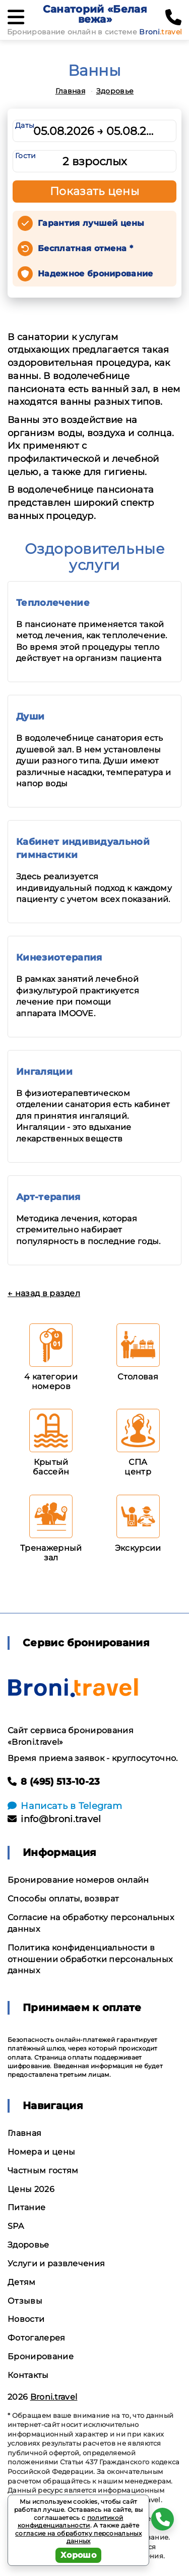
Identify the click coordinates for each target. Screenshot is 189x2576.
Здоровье (115, 91)
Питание (26, 2207)
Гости (25, 155)
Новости (26, 2319)
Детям (22, 2282)
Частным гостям (43, 2170)
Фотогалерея (37, 2338)
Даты (24, 125)
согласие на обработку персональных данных (78, 2537)
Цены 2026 (31, 2189)
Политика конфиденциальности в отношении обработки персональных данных (90, 1959)
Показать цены (95, 191)
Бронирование (41, 2356)
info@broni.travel (54, 1819)
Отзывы (25, 2301)
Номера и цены (41, 2152)
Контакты (28, 2375)
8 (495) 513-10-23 (54, 1781)
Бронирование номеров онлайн (78, 1880)
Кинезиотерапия (59, 957)
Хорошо (78, 2555)
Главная (70, 91)
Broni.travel (54, 2397)
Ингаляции (44, 1071)
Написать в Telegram (65, 1805)
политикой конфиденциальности (70, 2522)
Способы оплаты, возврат (63, 1898)
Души (30, 716)
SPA (16, 2226)
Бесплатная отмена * (85, 248)
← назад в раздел (44, 1293)
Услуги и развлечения (56, 2263)
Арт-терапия (48, 1197)
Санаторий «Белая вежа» (95, 14)
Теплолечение (53, 602)
